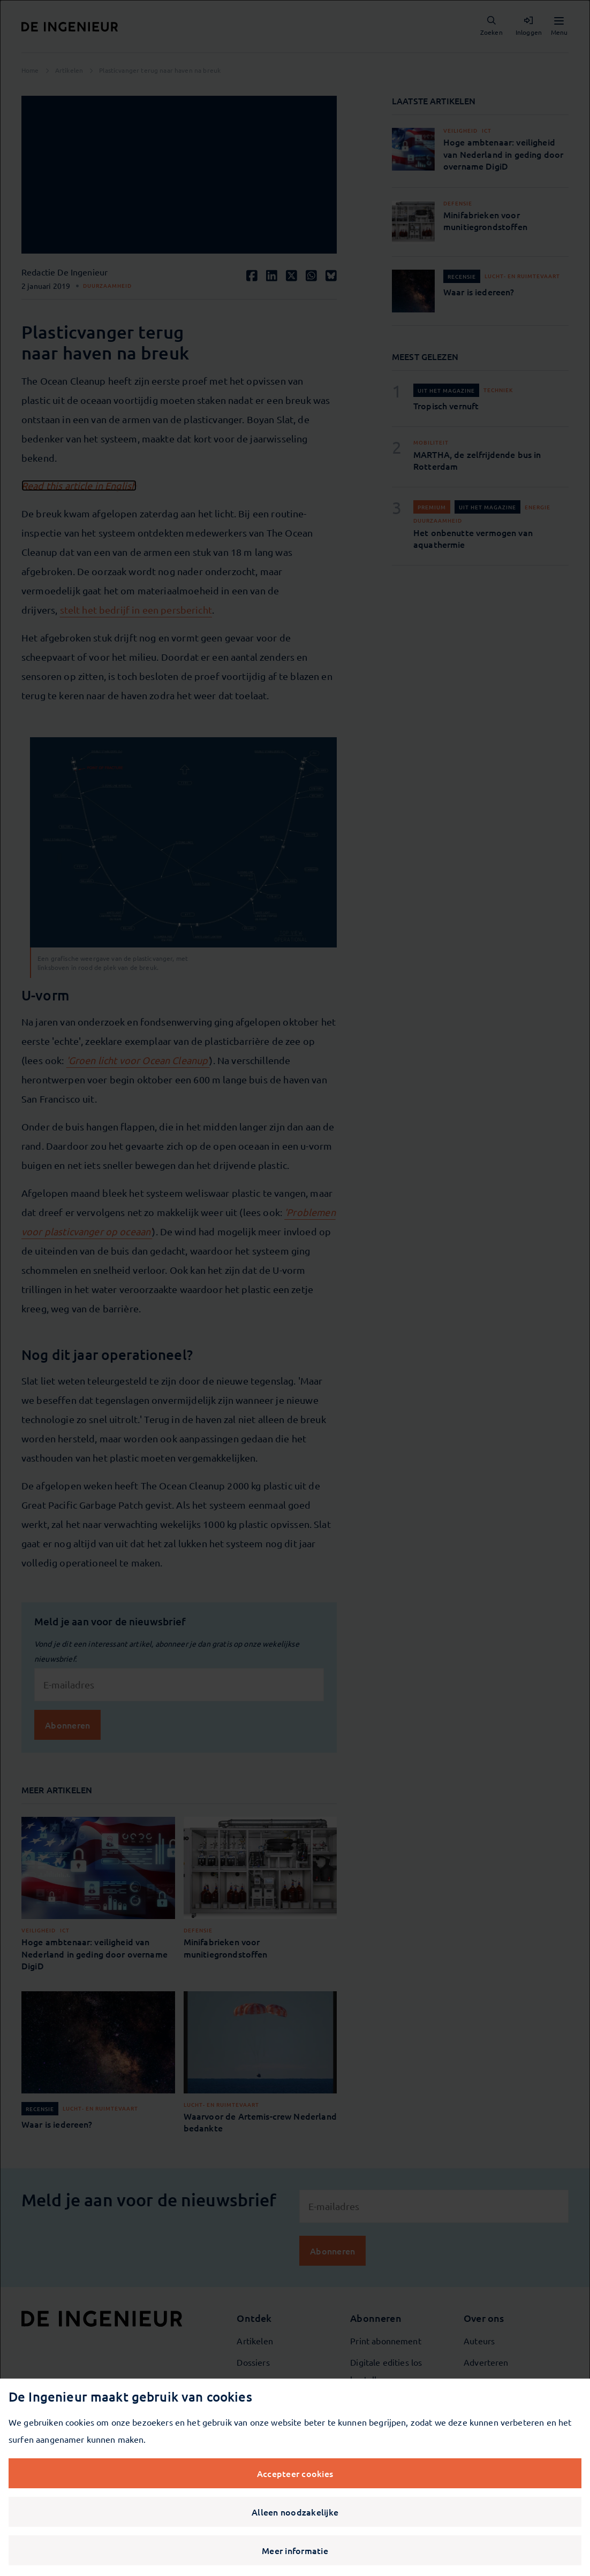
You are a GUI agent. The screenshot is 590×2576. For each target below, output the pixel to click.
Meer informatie (295, 2550)
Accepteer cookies (295, 2473)
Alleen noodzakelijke (295, 2512)
